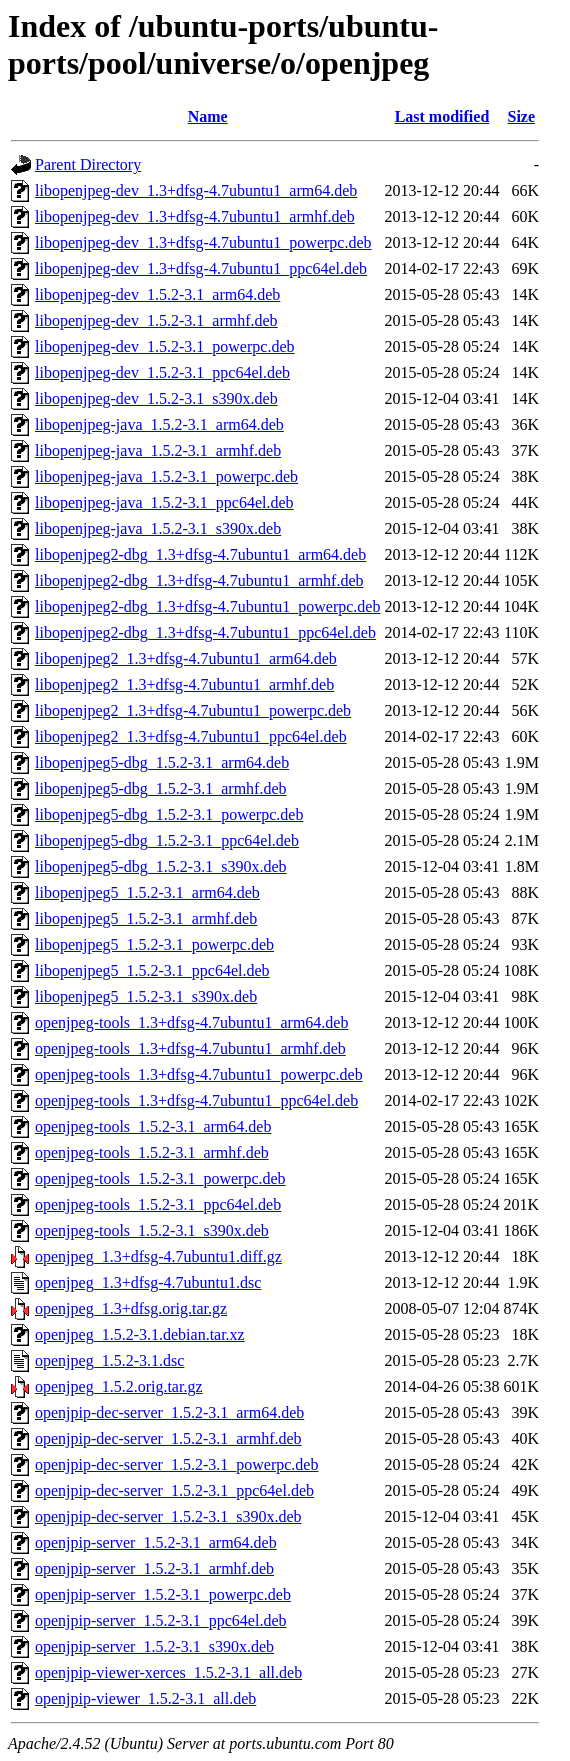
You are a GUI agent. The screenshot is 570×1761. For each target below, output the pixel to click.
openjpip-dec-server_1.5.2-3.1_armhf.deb (168, 1438)
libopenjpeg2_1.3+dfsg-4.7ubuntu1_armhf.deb (184, 684)
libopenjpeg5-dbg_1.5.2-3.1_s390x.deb (161, 866)
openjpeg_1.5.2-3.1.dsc (109, 1360)
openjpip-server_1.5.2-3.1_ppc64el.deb (160, 1620)
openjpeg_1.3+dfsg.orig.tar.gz (131, 1308)
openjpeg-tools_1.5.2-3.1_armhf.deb (152, 1152)
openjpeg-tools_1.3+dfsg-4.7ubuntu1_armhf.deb (190, 1048)
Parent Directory (88, 164)
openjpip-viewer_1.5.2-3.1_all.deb (145, 1698)
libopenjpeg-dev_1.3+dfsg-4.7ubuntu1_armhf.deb (195, 216)
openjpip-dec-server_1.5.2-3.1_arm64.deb (169, 1412)
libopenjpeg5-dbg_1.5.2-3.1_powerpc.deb (169, 814)
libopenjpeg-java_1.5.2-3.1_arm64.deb (159, 424)
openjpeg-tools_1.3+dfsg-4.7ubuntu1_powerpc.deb (199, 1074)
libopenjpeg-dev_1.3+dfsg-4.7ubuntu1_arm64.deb (196, 190)
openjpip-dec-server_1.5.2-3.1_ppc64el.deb (174, 1490)
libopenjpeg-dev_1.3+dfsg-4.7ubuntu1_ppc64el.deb (201, 268)
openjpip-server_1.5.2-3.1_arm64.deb (156, 1542)
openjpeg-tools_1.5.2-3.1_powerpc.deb (160, 1178)
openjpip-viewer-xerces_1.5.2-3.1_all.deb (168, 1672)
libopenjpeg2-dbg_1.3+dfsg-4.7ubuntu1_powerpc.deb (207, 606)
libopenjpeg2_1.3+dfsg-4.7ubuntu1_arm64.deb (186, 658)
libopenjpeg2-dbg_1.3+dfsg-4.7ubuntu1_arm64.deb (200, 554)
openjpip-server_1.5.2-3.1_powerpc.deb (163, 1594)
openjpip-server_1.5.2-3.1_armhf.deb (154, 1568)
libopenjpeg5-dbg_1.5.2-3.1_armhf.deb (161, 788)
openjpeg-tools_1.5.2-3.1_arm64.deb (153, 1126)
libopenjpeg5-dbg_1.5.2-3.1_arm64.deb (162, 762)
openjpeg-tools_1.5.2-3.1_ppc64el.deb (158, 1204)
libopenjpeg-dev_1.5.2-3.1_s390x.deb (156, 398)
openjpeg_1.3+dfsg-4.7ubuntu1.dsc (148, 1282)
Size (522, 116)
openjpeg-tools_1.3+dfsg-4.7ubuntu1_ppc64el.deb (196, 1100)
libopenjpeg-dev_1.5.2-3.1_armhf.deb (156, 320)
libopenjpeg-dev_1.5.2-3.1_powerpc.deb (164, 346)
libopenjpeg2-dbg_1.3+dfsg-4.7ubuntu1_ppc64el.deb (205, 632)
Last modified (442, 116)
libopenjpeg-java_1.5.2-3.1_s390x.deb (158, 528)
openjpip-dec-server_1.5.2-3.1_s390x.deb (168, 1516)
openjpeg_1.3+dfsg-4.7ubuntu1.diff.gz (158, 1256)
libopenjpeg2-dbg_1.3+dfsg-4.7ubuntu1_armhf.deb (199, 580)
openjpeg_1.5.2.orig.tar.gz (119, 1386)
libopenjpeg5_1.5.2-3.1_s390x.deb (146, 996)
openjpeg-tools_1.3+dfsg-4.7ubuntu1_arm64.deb (191, 1022)
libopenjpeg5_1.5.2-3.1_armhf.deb (146, 918)
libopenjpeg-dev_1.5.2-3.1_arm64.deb (157, 294)
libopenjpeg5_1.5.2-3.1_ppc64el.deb (152, 970)
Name (208, 116)
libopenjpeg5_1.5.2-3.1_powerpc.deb (154, 944)
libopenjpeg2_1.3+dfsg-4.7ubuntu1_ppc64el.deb (191, 736)
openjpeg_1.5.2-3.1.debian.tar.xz (140, 1334)
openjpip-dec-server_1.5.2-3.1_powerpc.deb (176, 1464)
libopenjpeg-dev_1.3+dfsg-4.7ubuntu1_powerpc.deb (203, 242)
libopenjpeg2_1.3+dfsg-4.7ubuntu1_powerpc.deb (193, 710)
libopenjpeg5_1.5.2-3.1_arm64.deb (147, 892)
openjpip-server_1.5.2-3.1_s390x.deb (154, 1646)
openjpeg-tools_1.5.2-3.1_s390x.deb (152, 1230)
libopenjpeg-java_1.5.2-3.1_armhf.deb (158, 450)
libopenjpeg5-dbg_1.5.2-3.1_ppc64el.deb (167, 840)
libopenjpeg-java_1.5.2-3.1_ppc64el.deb (164, 502)
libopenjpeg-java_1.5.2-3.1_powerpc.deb (166, 476)
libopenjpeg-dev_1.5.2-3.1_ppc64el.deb (162, 372)
